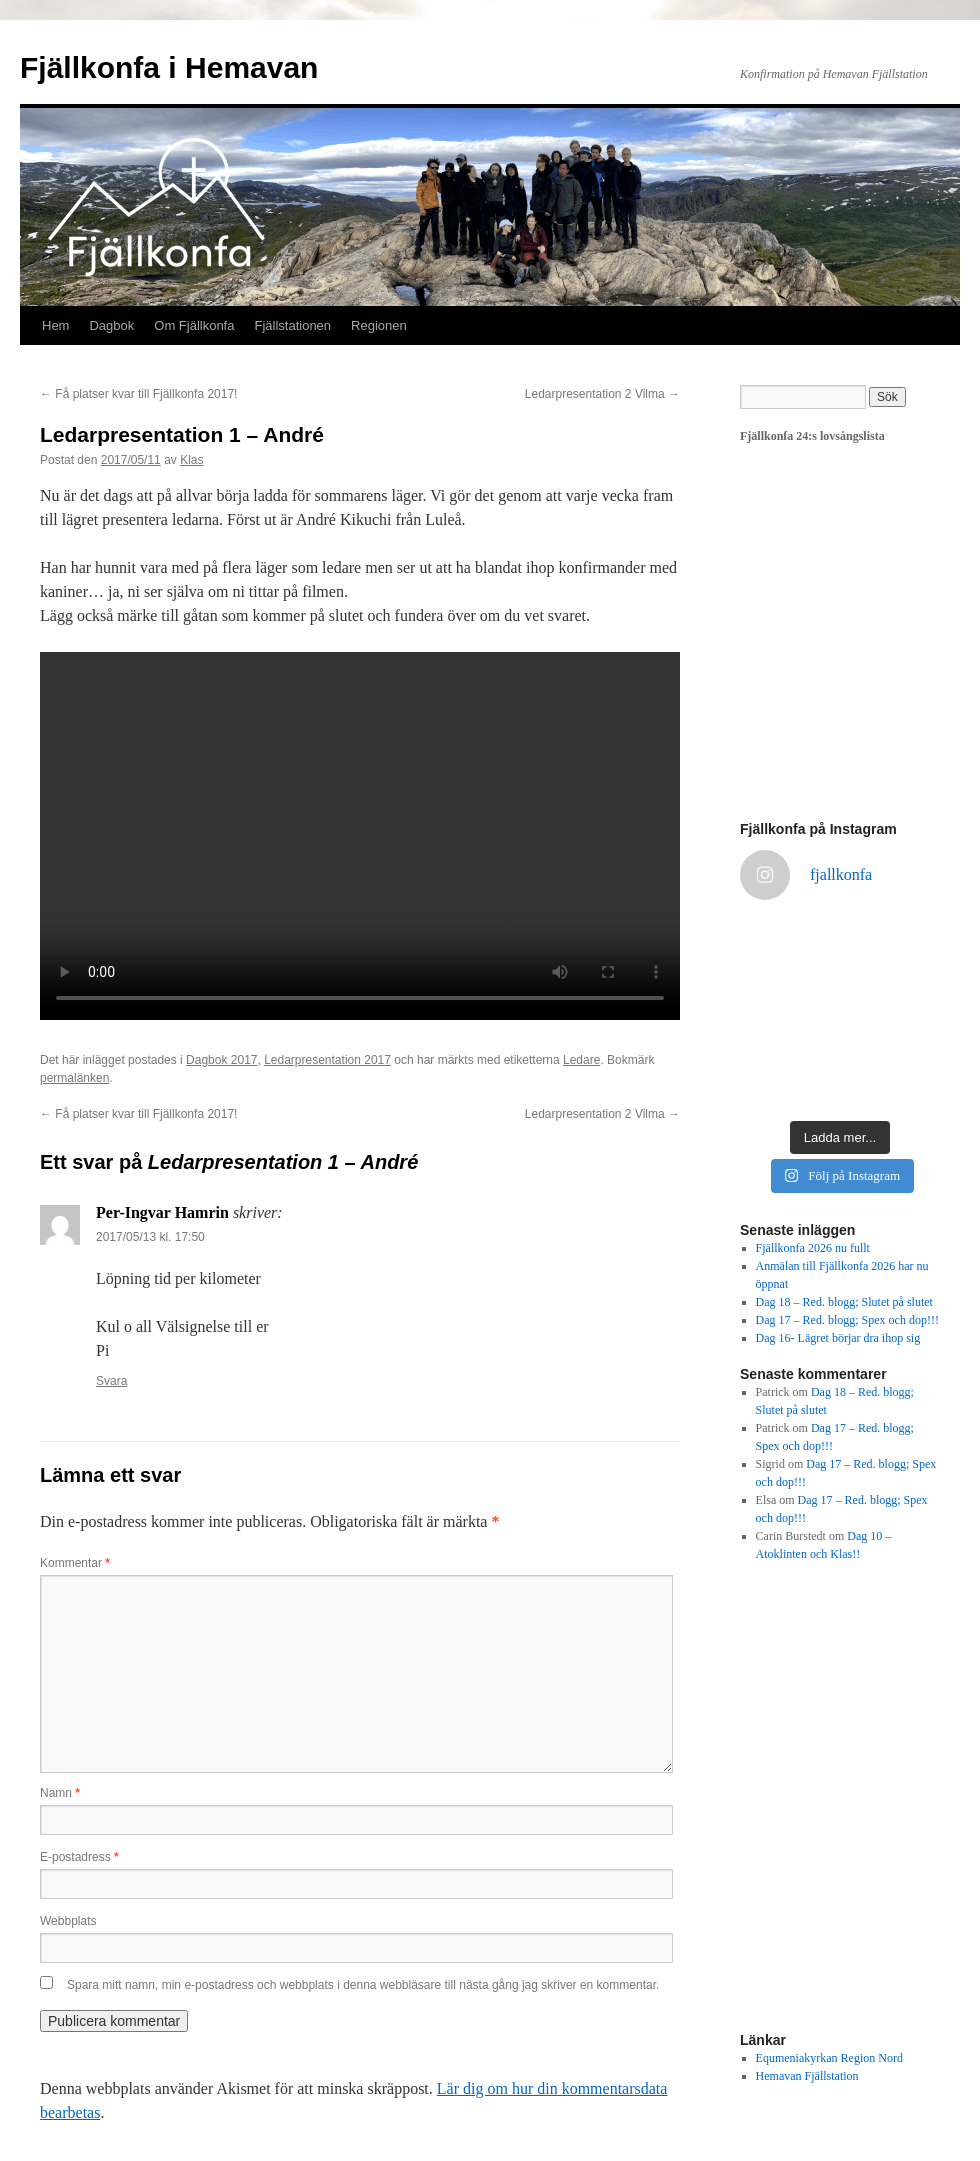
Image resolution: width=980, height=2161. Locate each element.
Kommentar (75, 1563)
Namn (60, 1793)
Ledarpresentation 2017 (327, 1060)
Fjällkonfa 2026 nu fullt (813, 1248)
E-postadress (79, 1857)
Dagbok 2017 (221, 1060)
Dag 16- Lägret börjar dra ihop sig (838, 1338)
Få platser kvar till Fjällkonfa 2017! (138, 394)
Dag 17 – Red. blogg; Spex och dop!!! (847, 1320)
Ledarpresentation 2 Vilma (602, 394)
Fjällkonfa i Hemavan (169, 67)
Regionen (379, 325)
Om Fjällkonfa (194, 325)
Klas (191, 460)
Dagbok (111, 325)
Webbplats (68, 1921)
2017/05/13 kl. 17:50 (150, 1237)
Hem (55, 325)
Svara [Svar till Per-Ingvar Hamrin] (111, 1381)
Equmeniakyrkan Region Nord (829, 2058)
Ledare (581, 1060)
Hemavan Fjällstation (807, 2076)
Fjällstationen (292, 325)
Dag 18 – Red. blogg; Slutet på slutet (844, 1302)
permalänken (74, 1078)
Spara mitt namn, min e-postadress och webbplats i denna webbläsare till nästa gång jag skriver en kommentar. (363, 1985)
